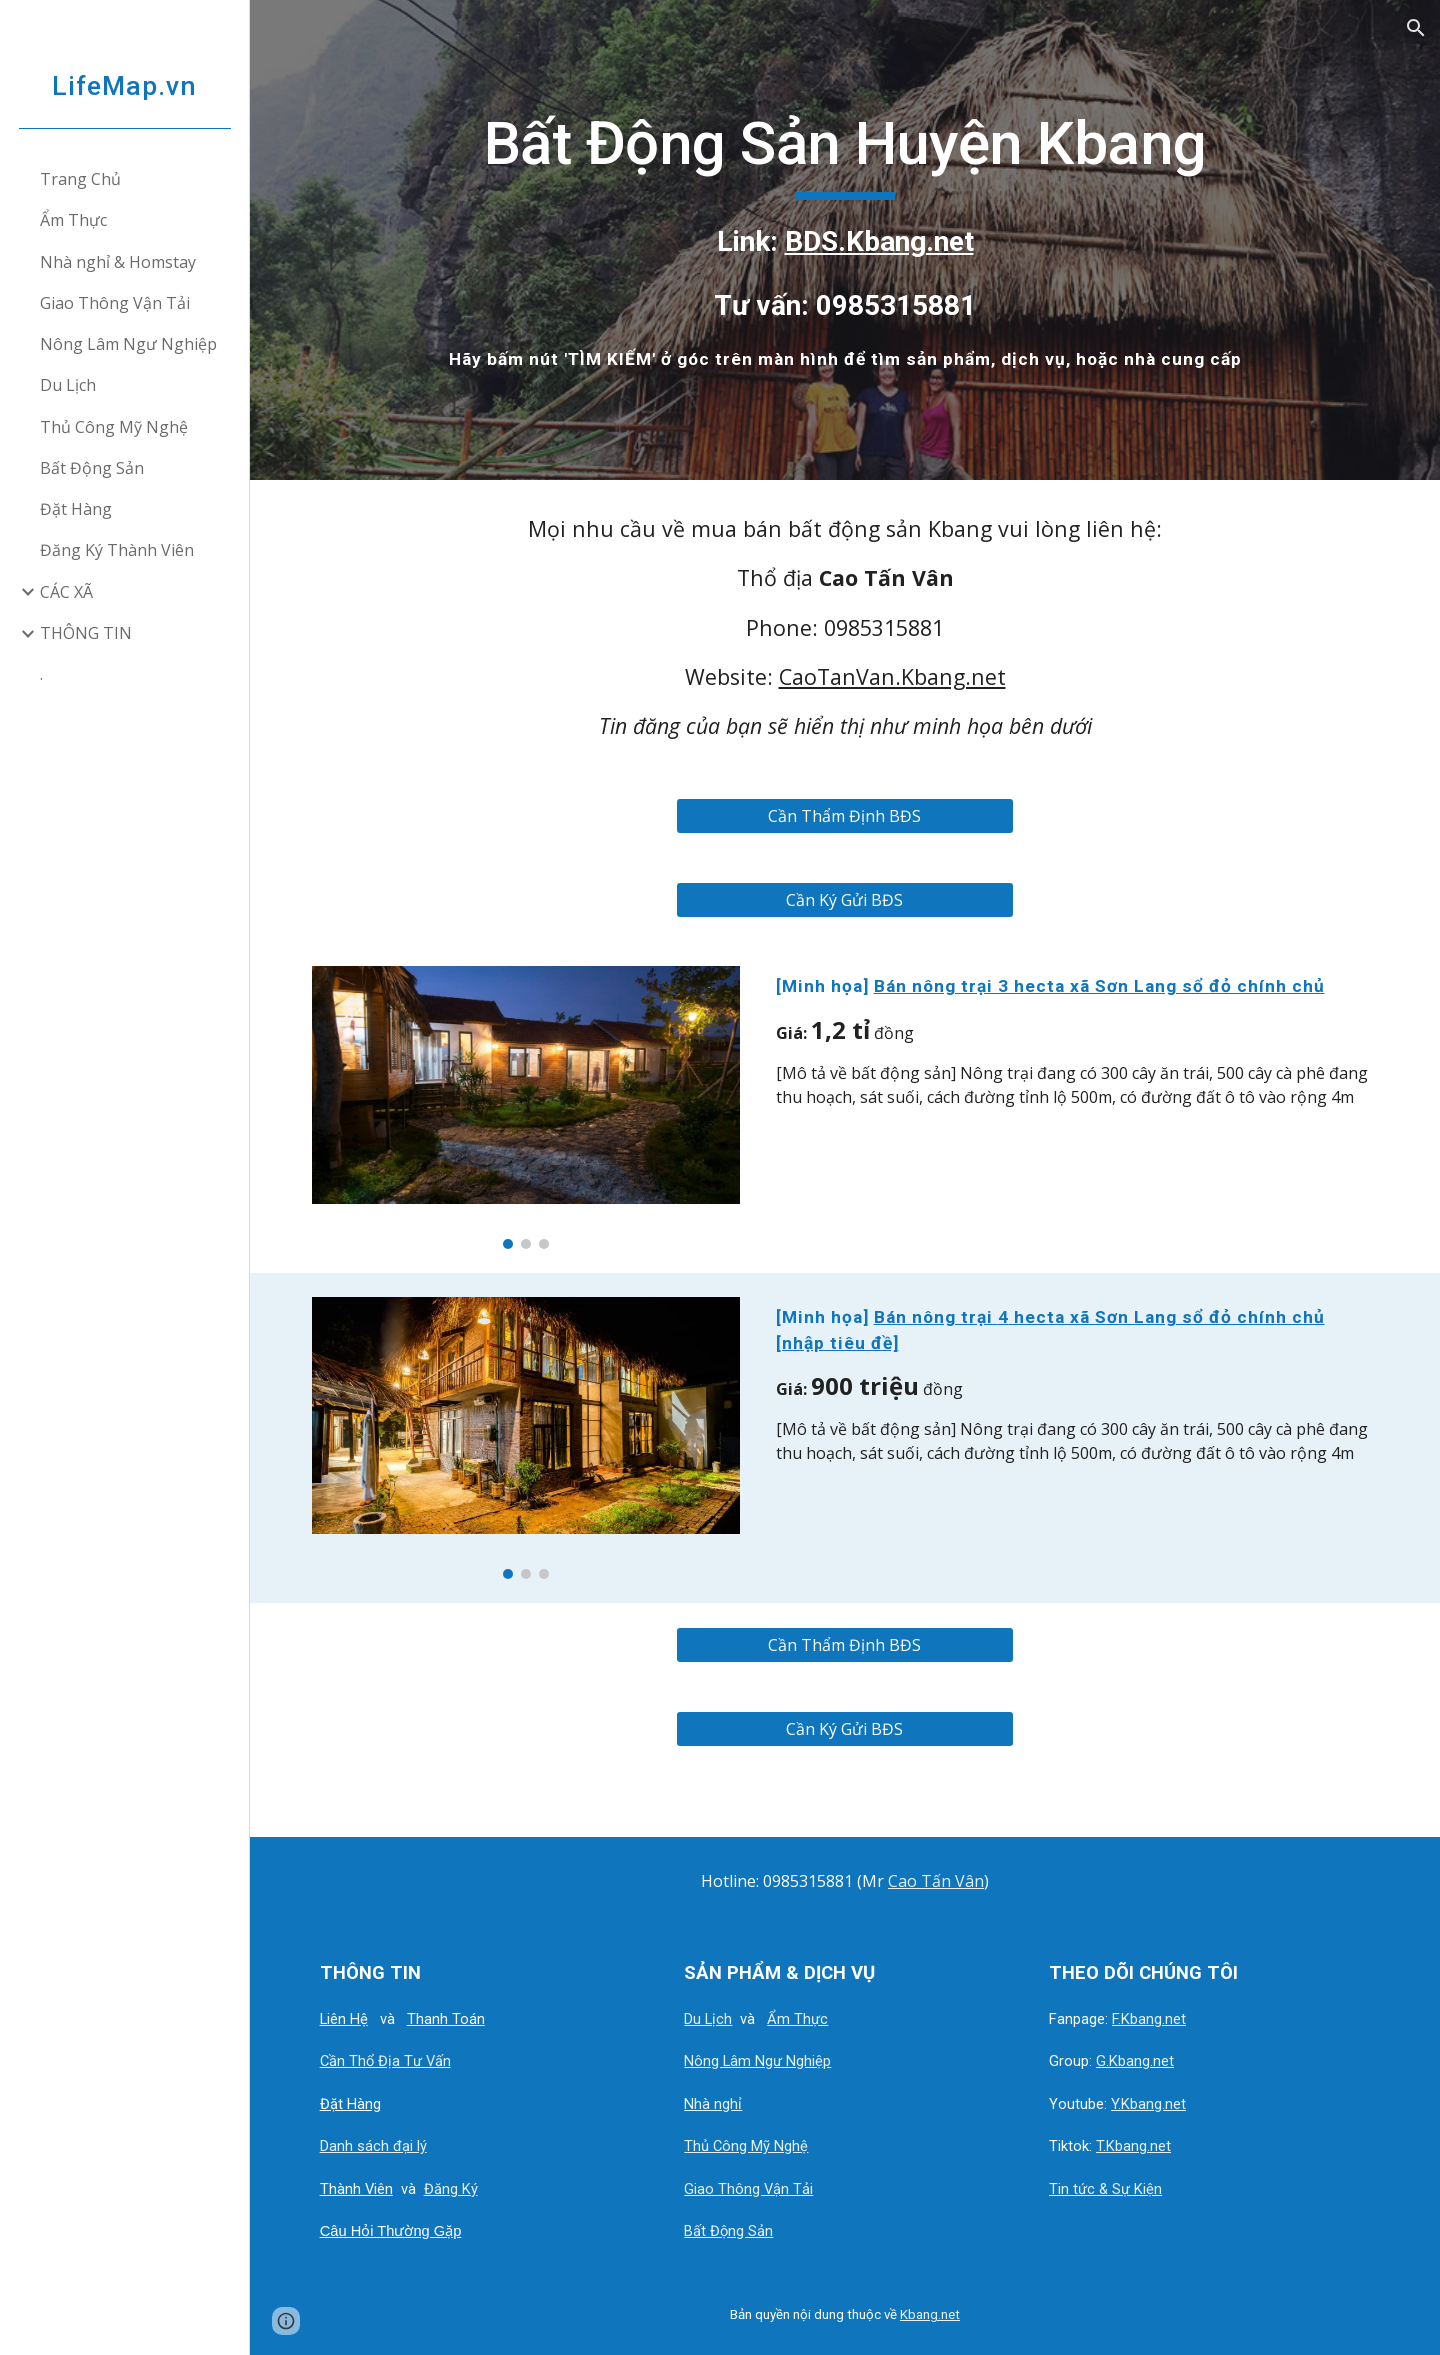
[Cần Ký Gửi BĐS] (844, 900)
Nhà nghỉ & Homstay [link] (118, 262)
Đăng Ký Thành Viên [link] (117, 550)
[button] (1416, 28)
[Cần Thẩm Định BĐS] (844, 816)
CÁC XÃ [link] (66, 592)
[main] (845, 239)
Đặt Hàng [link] (76, 509)
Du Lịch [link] (68, 385)
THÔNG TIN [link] (86, 633)
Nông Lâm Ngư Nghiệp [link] (128, 344)
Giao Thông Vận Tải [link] (115, 303)
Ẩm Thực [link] (73, 220)
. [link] (41, 674)
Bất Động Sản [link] (92, 468)
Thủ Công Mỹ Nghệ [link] (114, 427)
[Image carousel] (526, 1107)
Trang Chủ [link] (80, 179)
